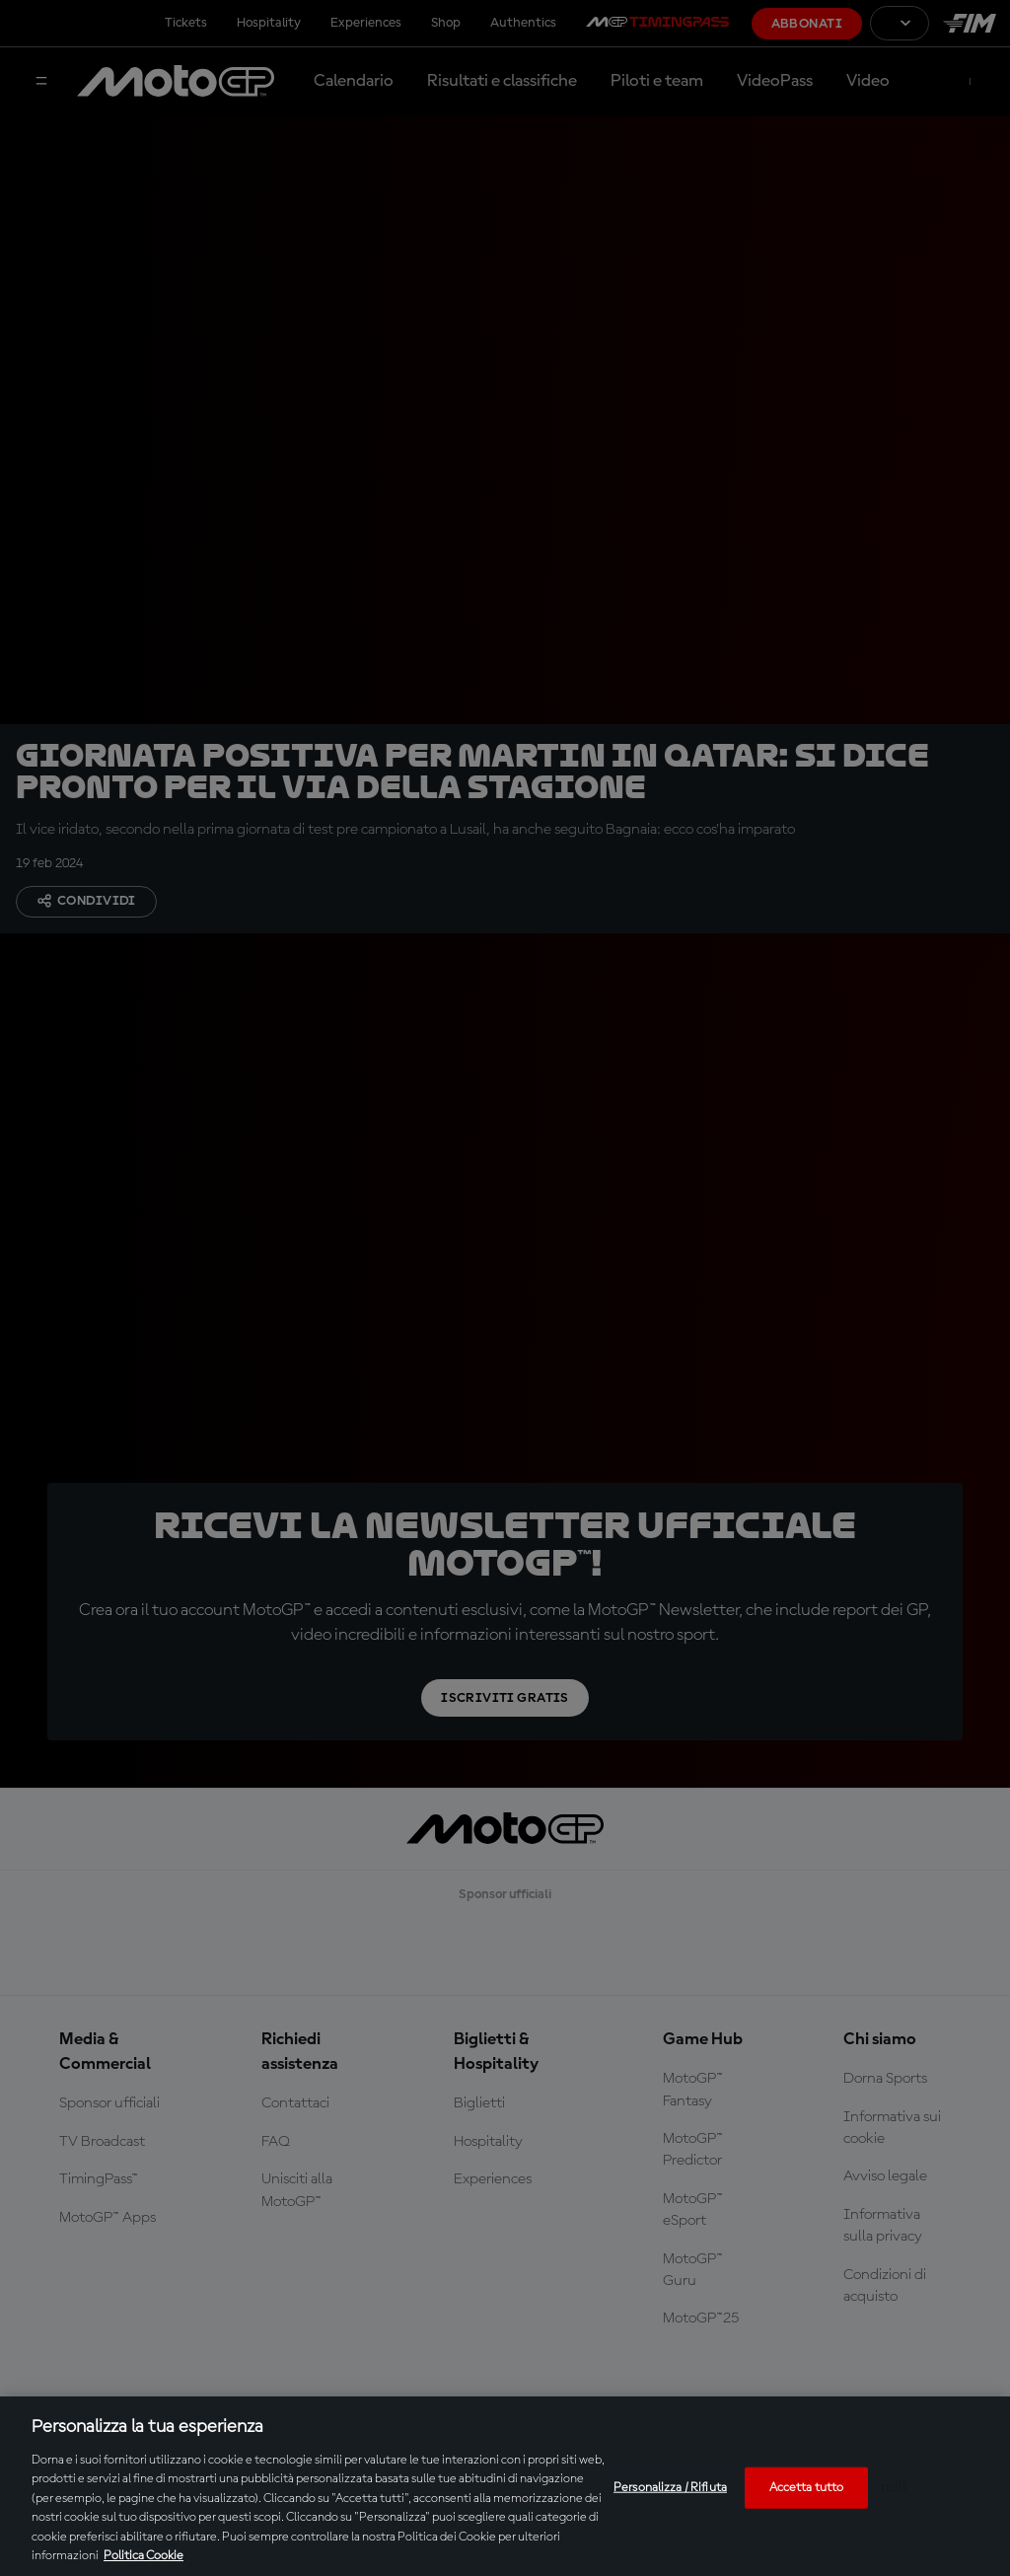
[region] (505, 2486)
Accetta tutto (806, 2487)
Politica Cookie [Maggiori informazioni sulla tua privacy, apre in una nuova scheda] (143, 2555)
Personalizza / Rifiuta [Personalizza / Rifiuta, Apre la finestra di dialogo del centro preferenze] (670, 2487)
